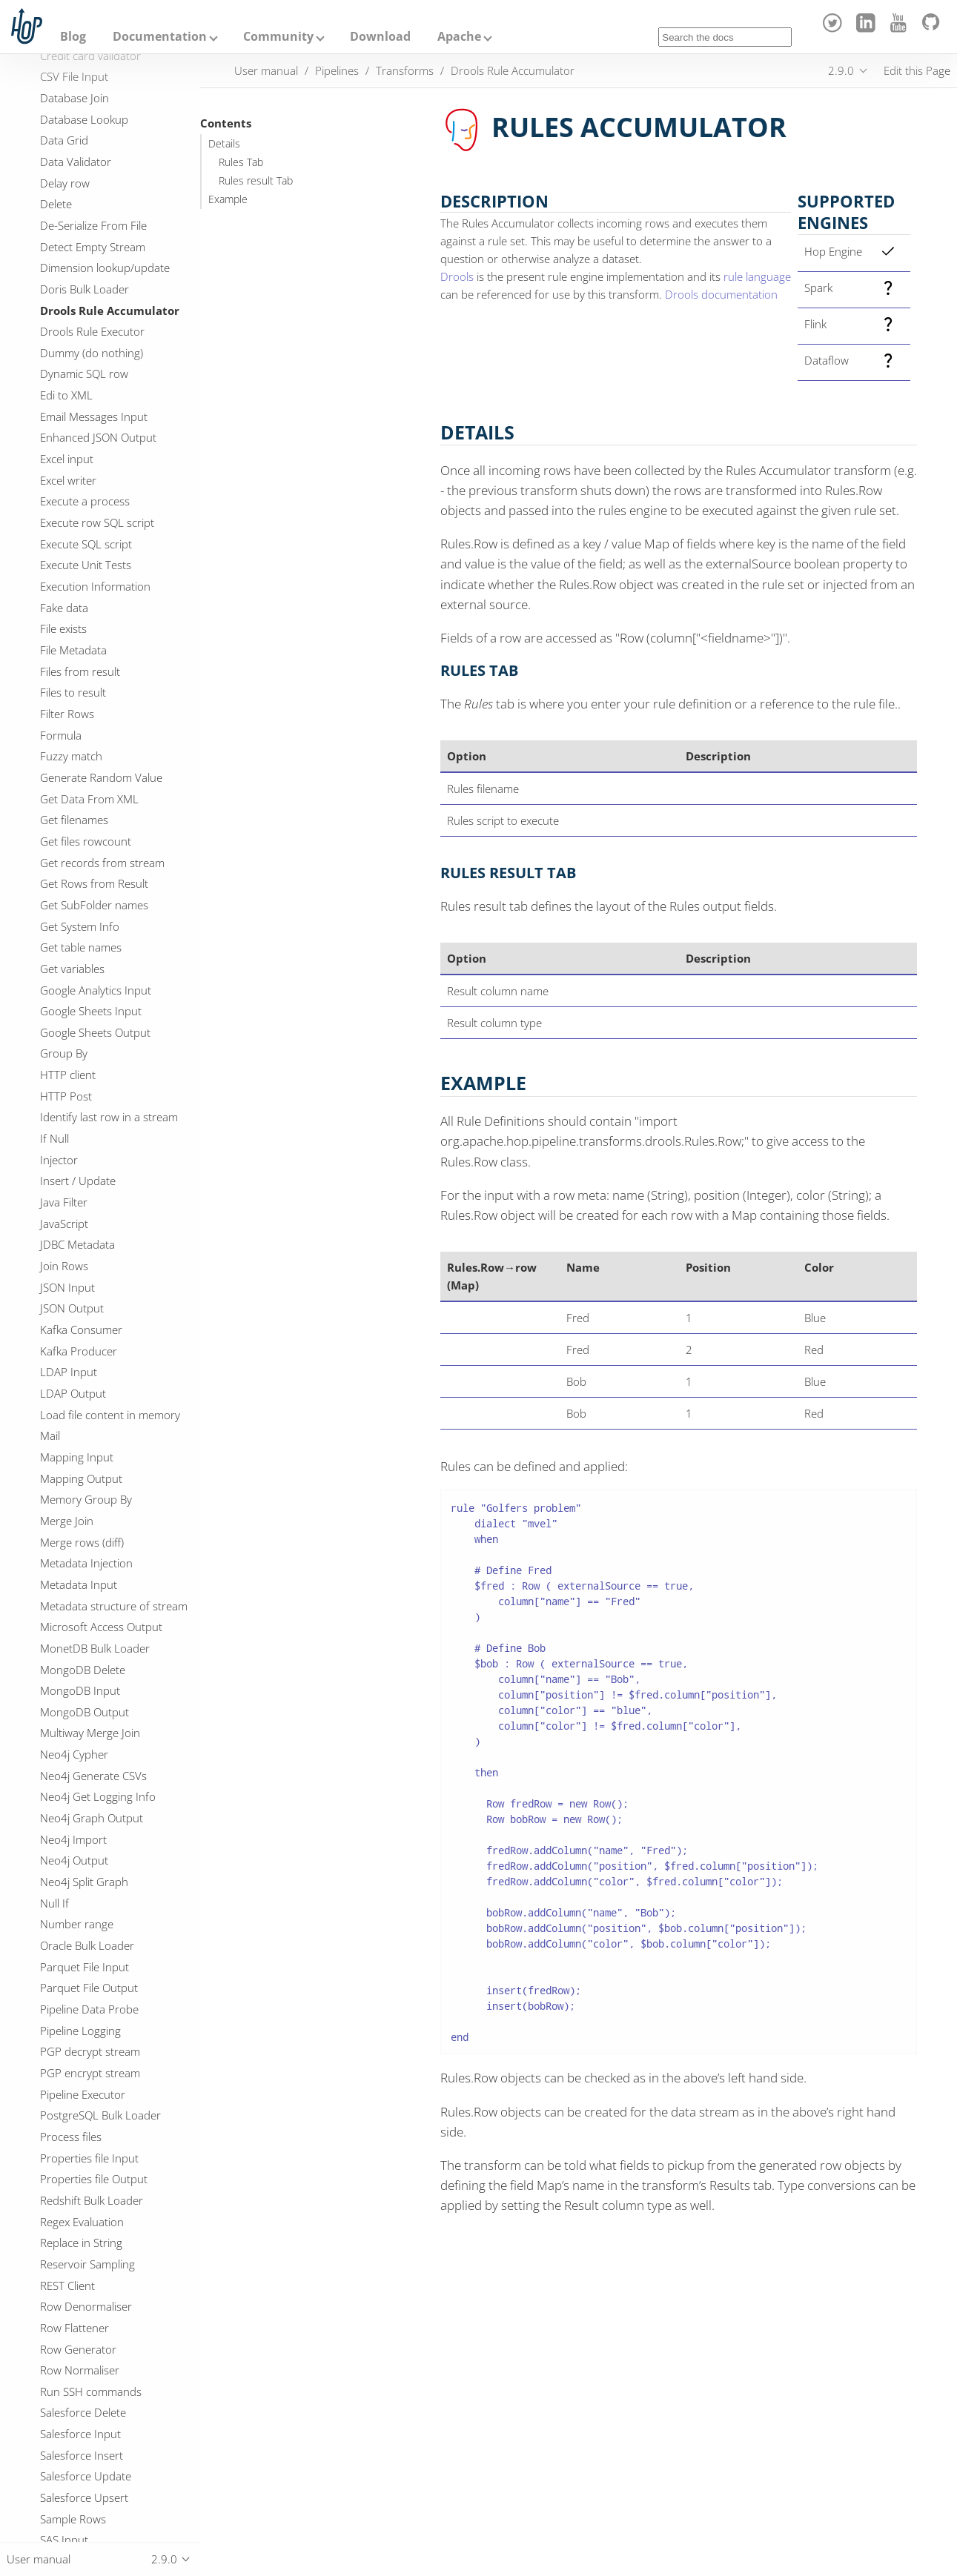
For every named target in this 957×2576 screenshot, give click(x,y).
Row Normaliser (79, 2370)
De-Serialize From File (93, 225)
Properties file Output (94, 2179)
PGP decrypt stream (90, 2051)
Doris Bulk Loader (84, 289)
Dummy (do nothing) (91, 353)
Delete (56, 204)
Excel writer (68, 480)
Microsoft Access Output (101, 1627)
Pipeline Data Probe (89, 2009)
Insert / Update (78, 1180)
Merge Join (66, 1521)
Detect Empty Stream (92, 247)
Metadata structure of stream (114, 1606)
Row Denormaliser (86, 2306)
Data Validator (75, 161)
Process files (71, 2136)
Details (224, 143)
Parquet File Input (84, 1967)
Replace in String (81, 2242)
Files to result (73, 692)
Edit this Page (917, 70)
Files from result (80, 671)
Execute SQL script (86, 544)
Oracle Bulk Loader (87, 1945)
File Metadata (73, 650)
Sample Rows (73, 2519)
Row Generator (78, 2349)
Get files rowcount (85, 841)
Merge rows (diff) (82, 1542)
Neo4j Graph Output (91, 1818)
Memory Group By (86, 1499)
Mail (50, 1435)
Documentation (160, 36)
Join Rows (64, 1266)
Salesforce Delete (83, 2412)
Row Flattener (74, 2328)
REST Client (67, 2285)
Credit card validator (90, 55)
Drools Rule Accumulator (109, 310)
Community (278, 36)
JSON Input (67, 1287)
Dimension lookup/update (105, 267)
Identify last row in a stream (109, 1117)
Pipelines (337, 70)
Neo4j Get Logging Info (98, 1796)
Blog (73, 36)
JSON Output (72, 1308)
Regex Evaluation (82, 2222)
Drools (457, 276)
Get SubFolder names (94, 905)
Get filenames (74, 819)
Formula (61, 735)
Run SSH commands (91, 2391)
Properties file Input (89, 2158)
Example (228, 199)
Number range (76, 1924)
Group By (63, 1053)
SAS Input (64, 2540)
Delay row (65, 183)
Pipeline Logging (80, 2030)
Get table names (81, 947)
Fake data (64, 608)
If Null (54, 1138)
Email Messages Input (94, 416)
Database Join (74, 98)
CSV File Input (74, 76)
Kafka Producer (78, 1351)
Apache (459, 36)
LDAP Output (73, 1393)
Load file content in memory (110, 1415)
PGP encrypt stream (90, 2073)
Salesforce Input (80, 2434)
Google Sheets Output (95, 1032)
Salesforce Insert (81, 2455)
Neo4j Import (73, 1839)
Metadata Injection (86, 1563)
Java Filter (63, 1202)
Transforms (405, 70)
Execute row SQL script (97, 522)
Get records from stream (102, 862)
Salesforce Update (85, 2476)
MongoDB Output (84, 1712)
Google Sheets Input (91, 1011)
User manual (266, 70)
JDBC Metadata (77, 1244)
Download (380, 36)
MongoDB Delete (82, 1670)
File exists (63, 628)
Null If (54, 1903)
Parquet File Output (89, 1987)
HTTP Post (66, 1096)
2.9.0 (841, 70)
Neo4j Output (74, 1860)
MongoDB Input (80, 1690)
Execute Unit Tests (85, 565)
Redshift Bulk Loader (91, 2200)
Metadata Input (78, 1584)
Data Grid (64, 140)
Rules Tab (241, 162)
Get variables (72, 968)
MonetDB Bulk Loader (95, 1648)
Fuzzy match (71, 756)
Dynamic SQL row (84, 373)
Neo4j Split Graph (84, 1881)
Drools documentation (721, 294)
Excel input (66, 459)
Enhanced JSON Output (98, 437)
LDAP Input (68, 1372)
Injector (59, 1160)
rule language (757, 276)
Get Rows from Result (94, 883)
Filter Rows (67, 714)
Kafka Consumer (81, 1329)
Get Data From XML (89, 799)
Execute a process (85, 501)
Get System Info (79, 926)
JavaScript (64, 1223)
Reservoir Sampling (87, 2264)
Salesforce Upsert (84, 2497)
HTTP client (68, 1074)
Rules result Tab (256, 180)
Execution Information (95, 586)
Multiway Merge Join (90, 1732)
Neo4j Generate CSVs (93, 1775)
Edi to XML (66, 395)
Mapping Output (81, 1478)
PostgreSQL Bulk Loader (100, 2115)
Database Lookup (84, 119)
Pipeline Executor (82, 2094)
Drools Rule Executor (92, 331)
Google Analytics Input (95, 990)
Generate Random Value (101, 777)
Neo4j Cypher (74, 1754)
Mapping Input (76, 1457)
